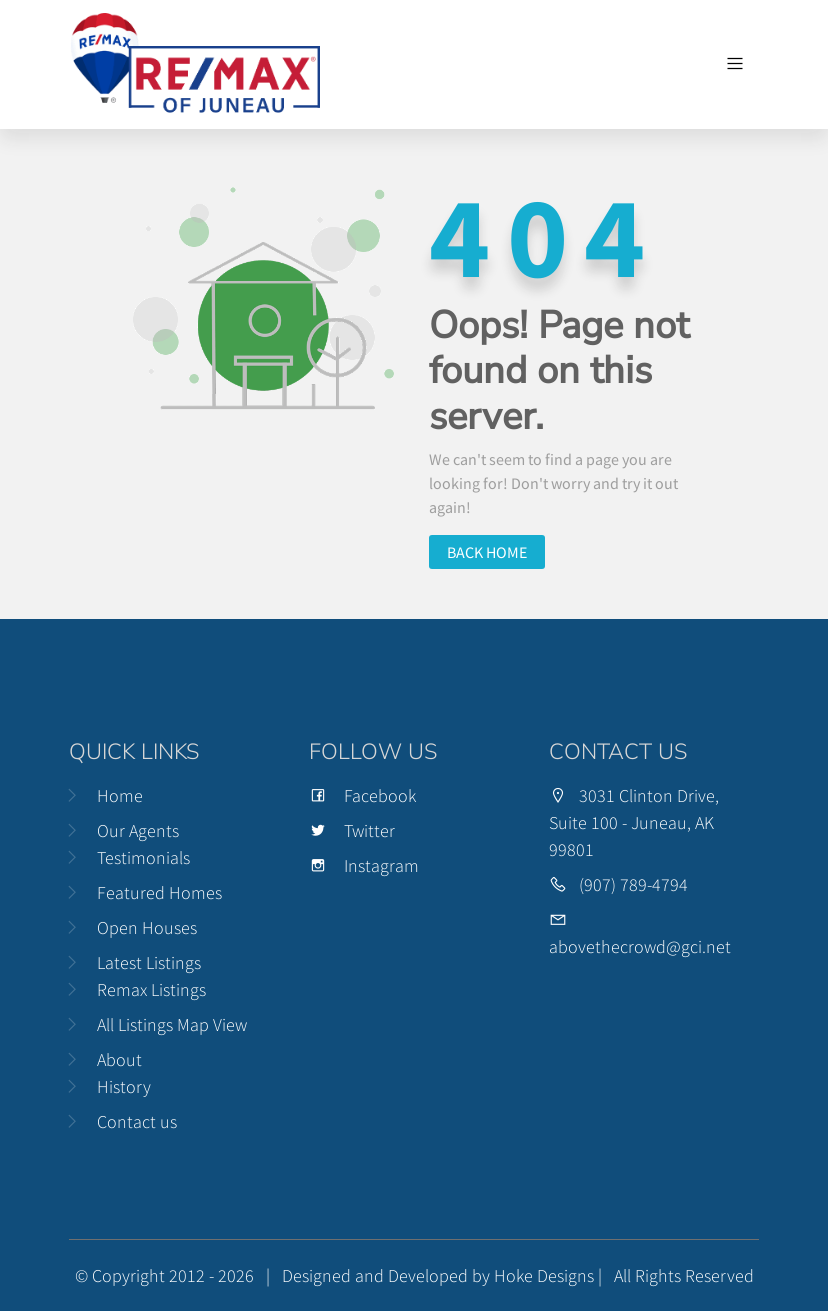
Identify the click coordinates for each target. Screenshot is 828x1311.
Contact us (137, 1121)
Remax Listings (151, 989)
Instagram (364, 865)
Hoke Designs (544, 1275)
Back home (487, 552)
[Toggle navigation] (735, 64)
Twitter (352, 830)
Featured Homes (159, 892)
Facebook (362, 795)
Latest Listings (149, 962)
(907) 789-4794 (633, 884)
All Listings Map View (172, 1024)
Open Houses (147, 927)
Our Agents (138, 830)
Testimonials (143, 857)
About (119, 1059)
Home (120, 795)
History (124, 1086)
